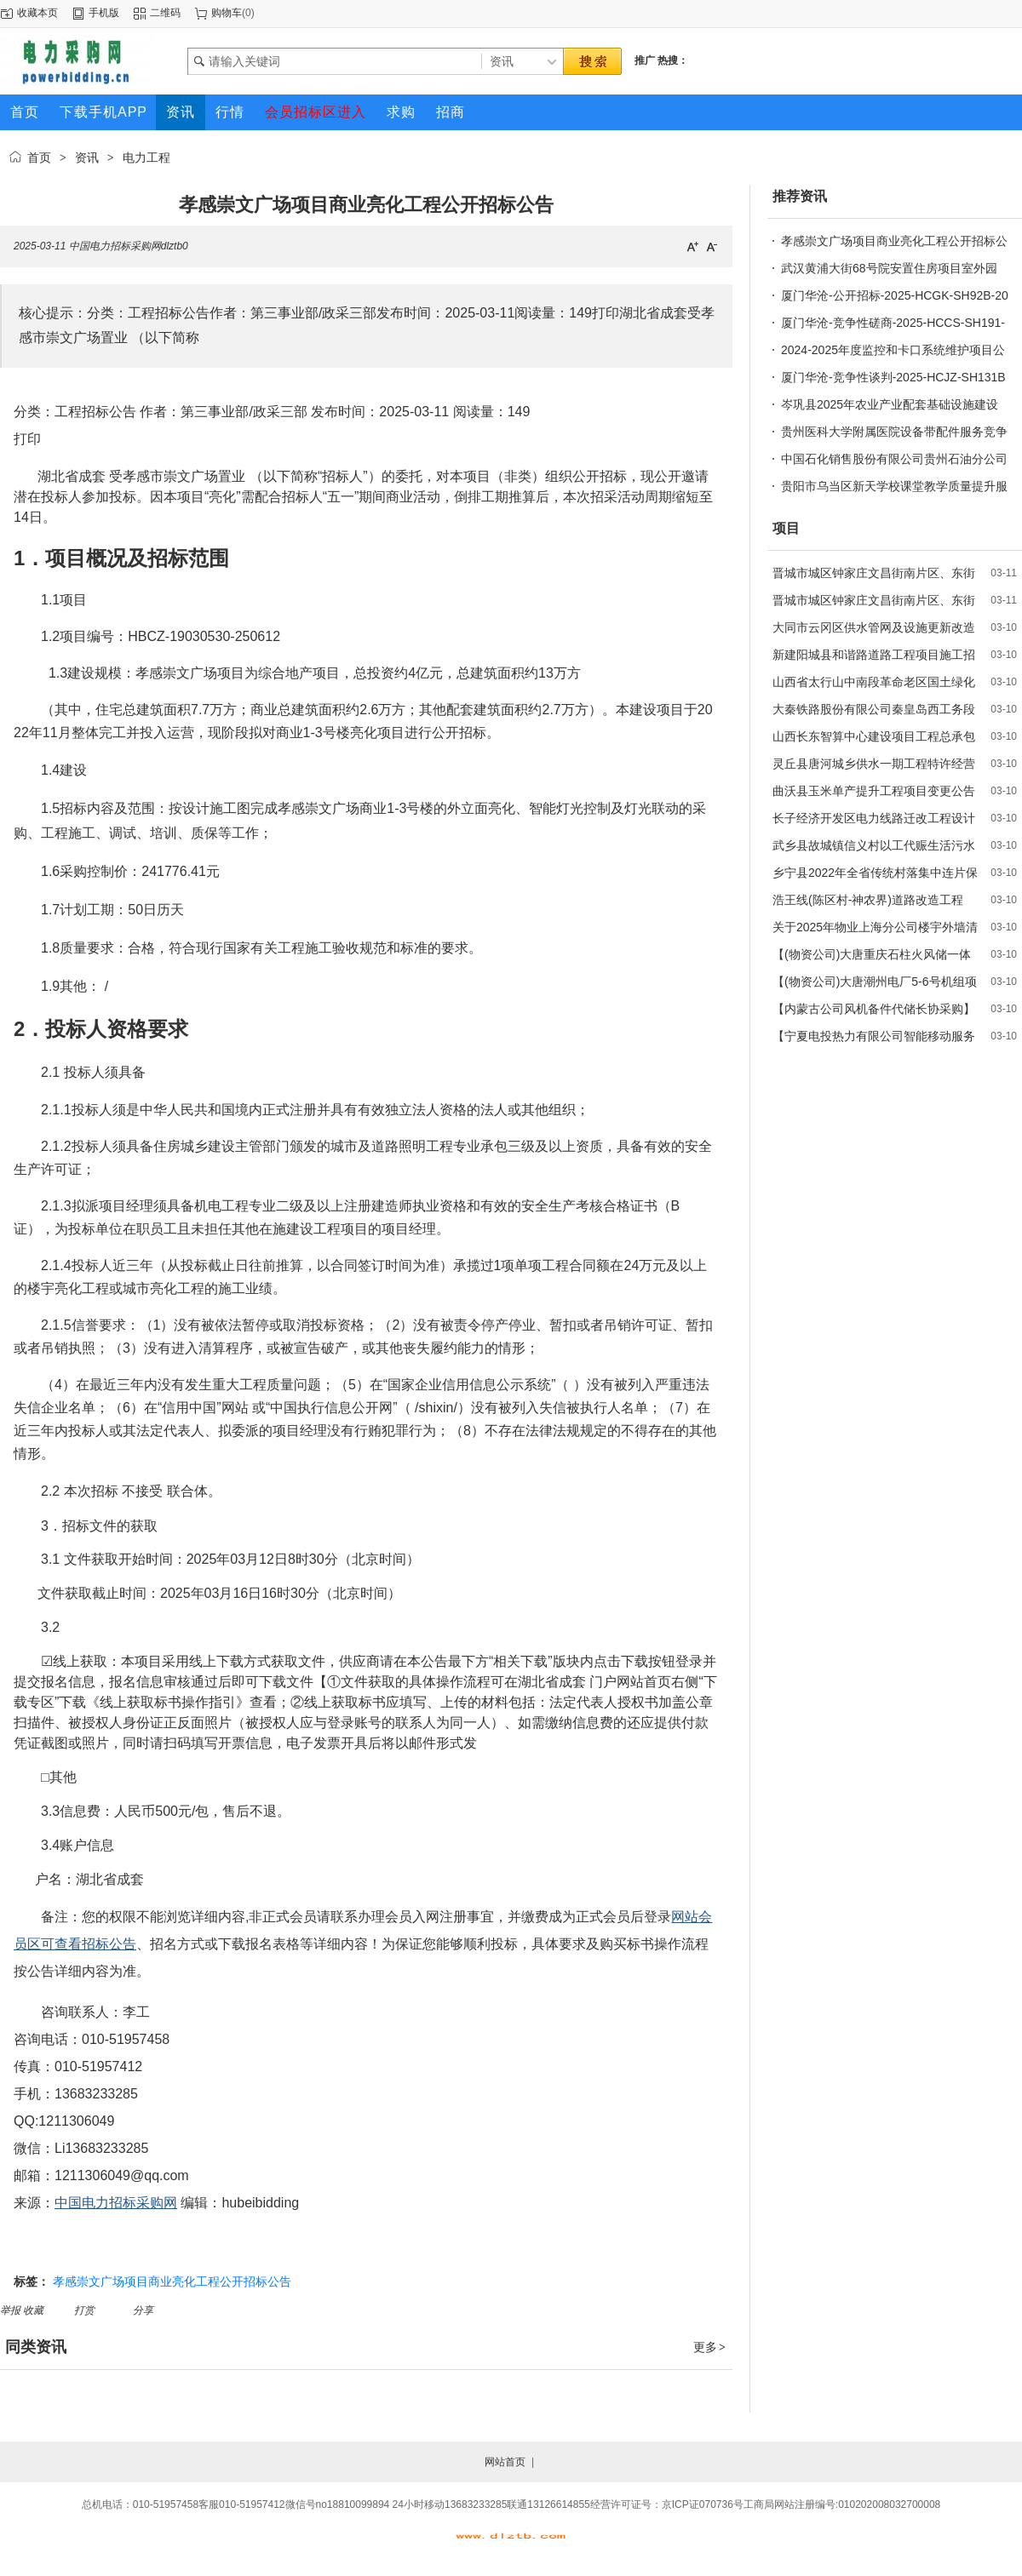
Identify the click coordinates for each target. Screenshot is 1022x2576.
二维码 (165, 13)
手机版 (104, 13)
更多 (710, 2347)
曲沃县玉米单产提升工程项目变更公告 (873, 791)
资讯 (87, 157)
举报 (11, 2310)
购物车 (226, 13)
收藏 (34, 2310)
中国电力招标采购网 (116, 2202)
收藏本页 (37, 13)
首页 (39, 157)
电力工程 (146, 157)
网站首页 (505, 2462)
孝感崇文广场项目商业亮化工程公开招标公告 (172, 2281)
